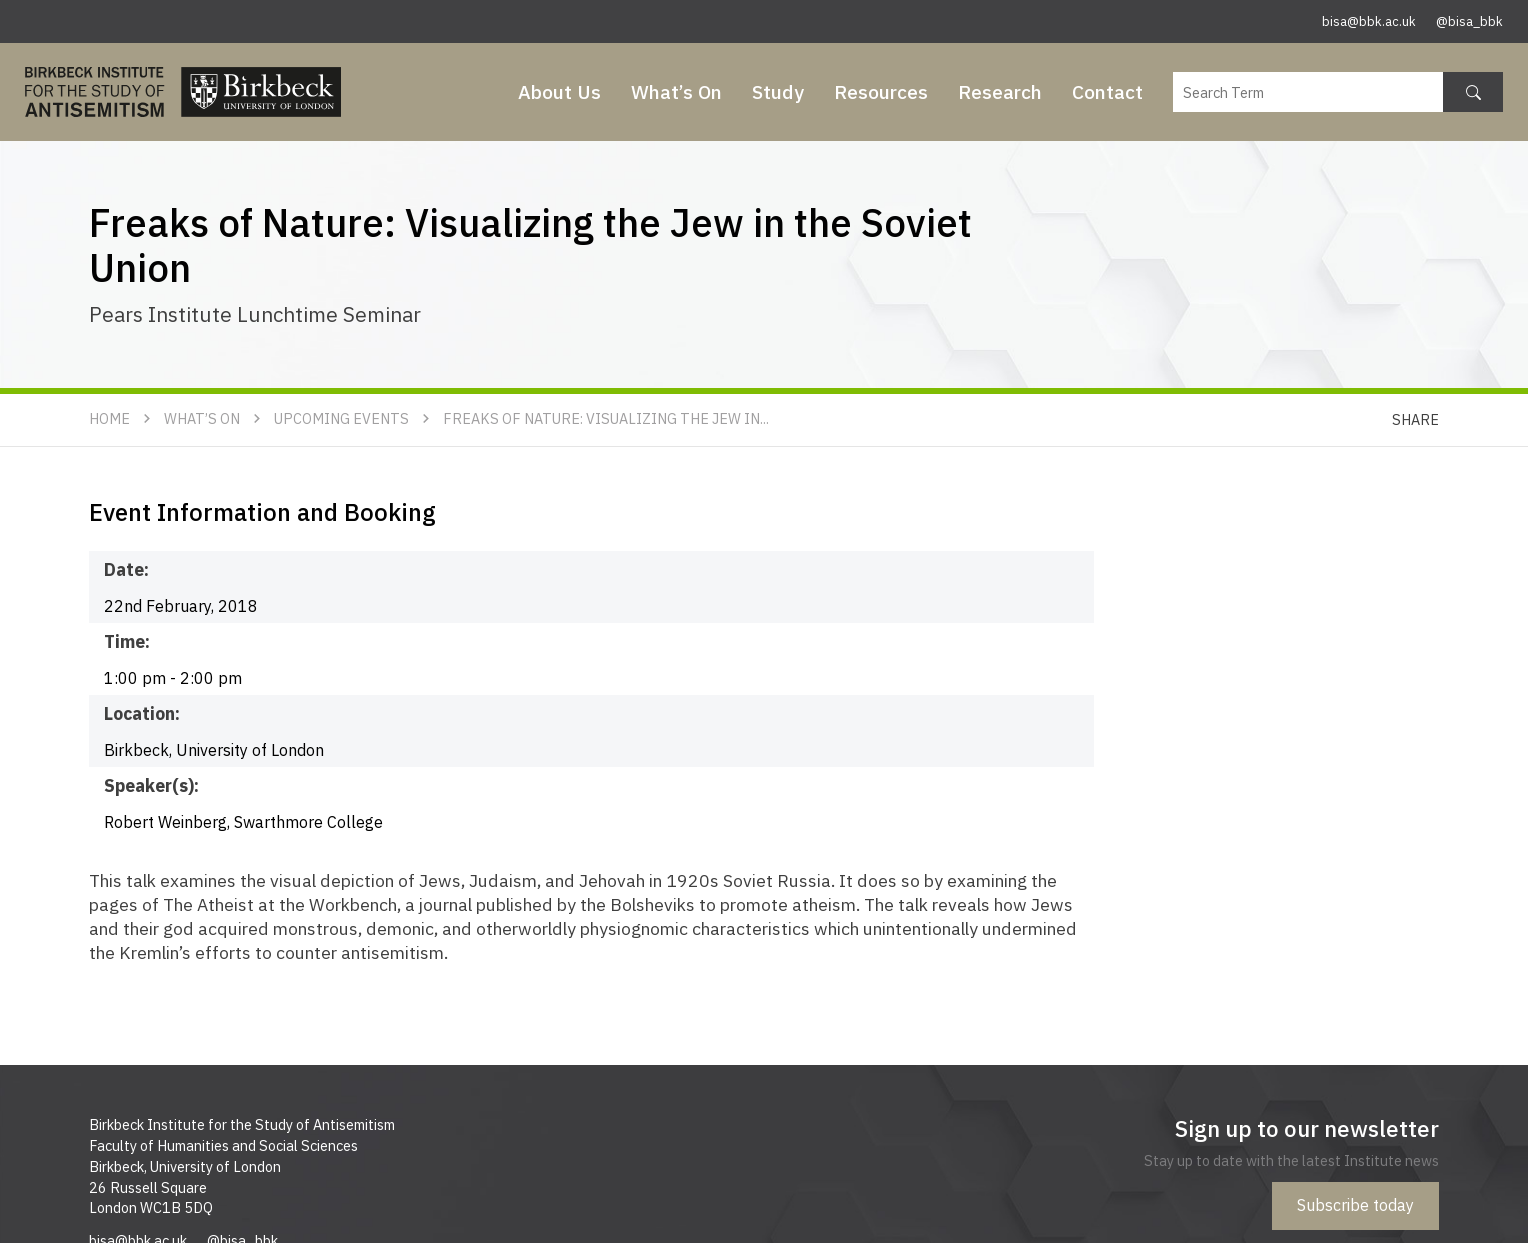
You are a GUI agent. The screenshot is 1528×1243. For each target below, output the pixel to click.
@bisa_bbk (1469, 21)
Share (1415, 419)
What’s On (676, 91)
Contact (1107, 91)
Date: (126, 569)
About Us (559, 91)
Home (109, 418)
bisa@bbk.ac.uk (1369, 21)
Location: (142, 713)
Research (1000, 91)
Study (778, 91)
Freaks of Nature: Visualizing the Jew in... (606, 418)
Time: (127, 641)
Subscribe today (1355, 1205)
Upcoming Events (341, 418)
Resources (881, 91)
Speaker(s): (151, 785)
